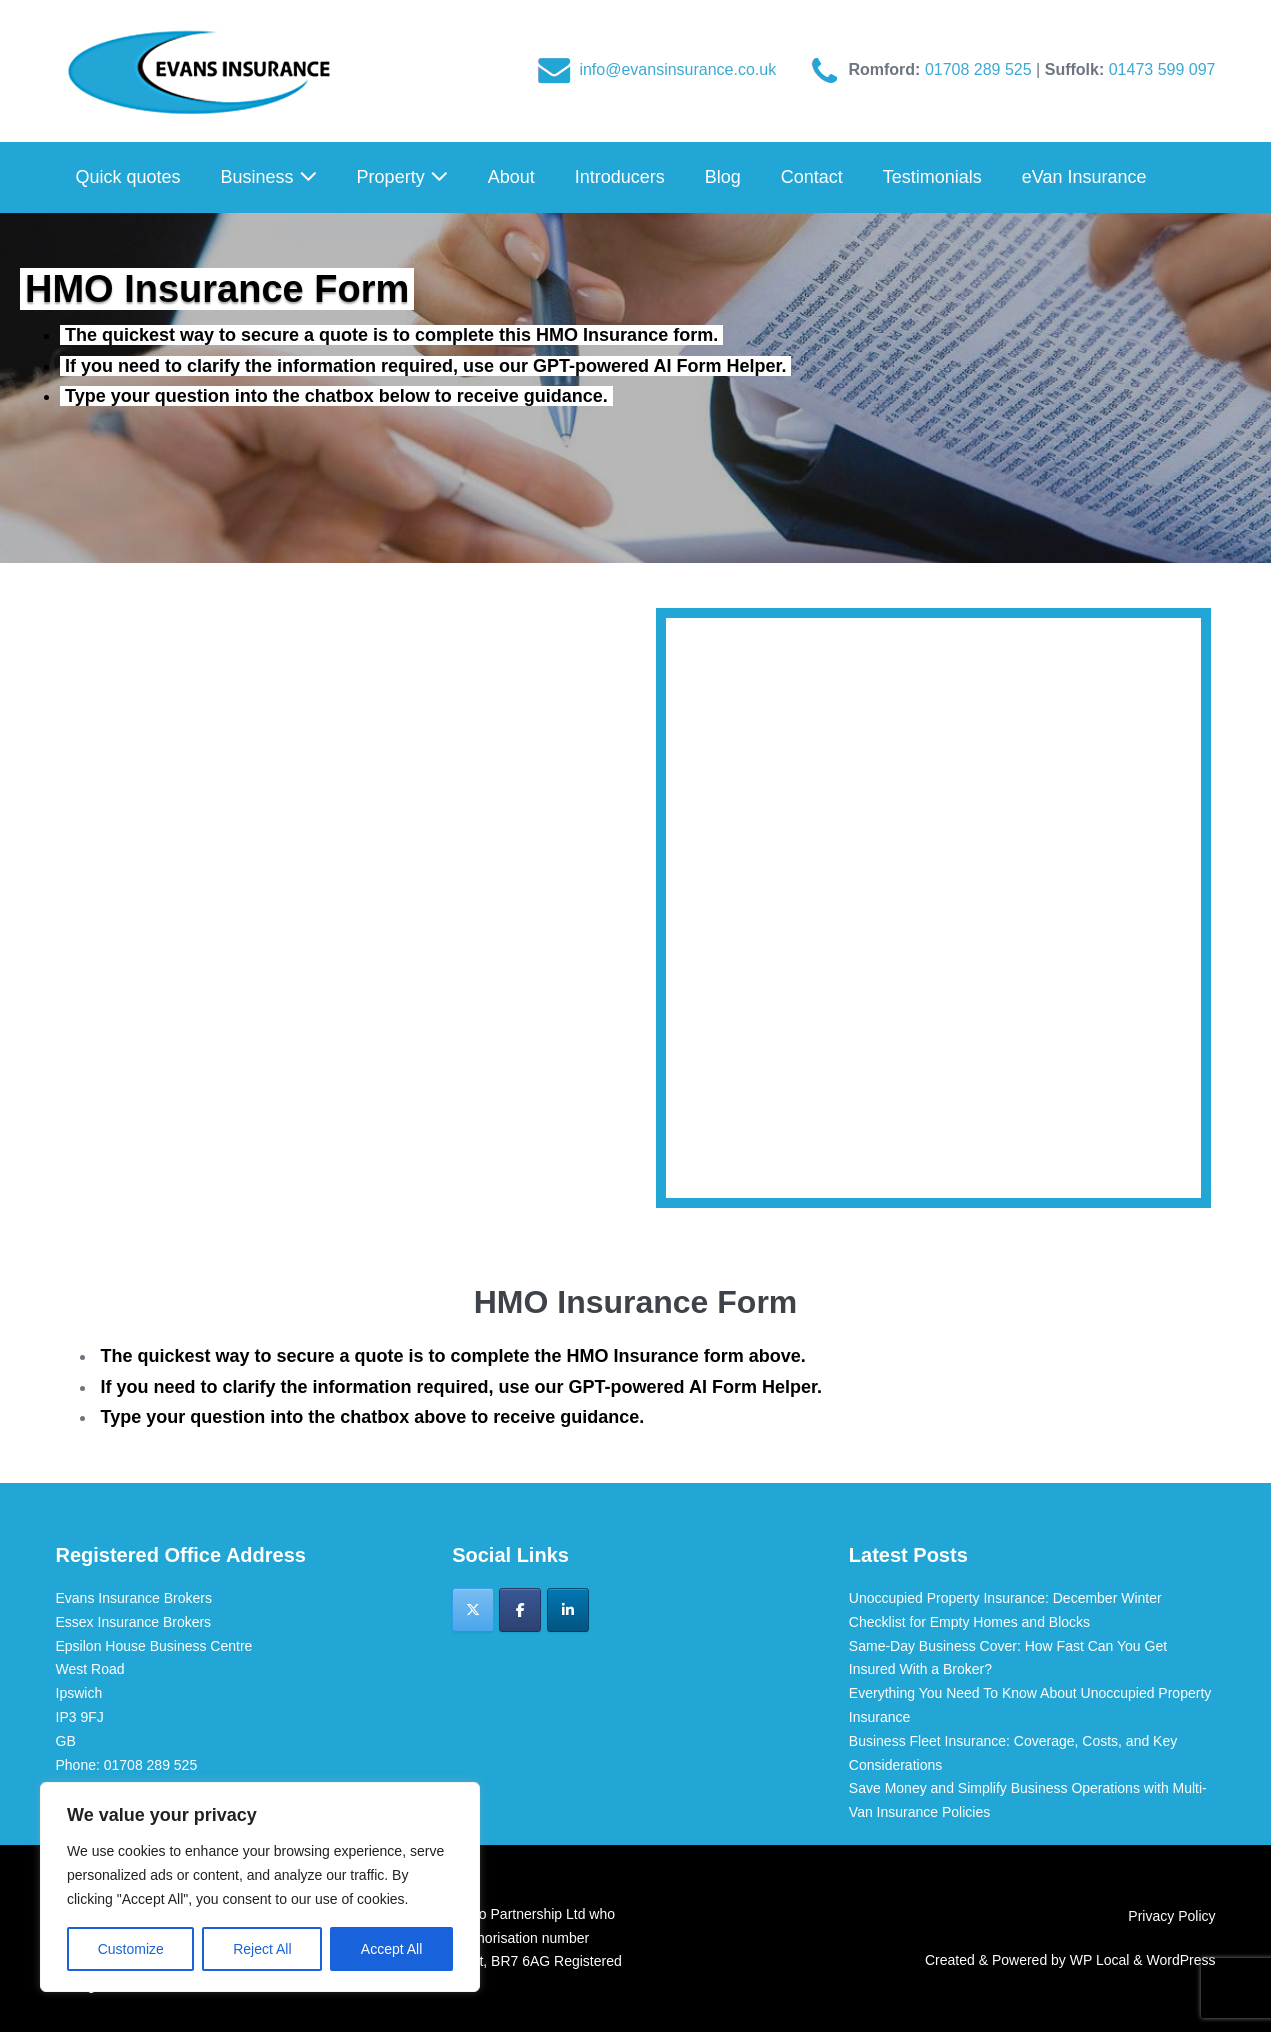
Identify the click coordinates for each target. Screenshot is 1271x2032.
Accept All (391, 1949)
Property (402, 177)
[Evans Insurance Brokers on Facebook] (520, 1610)
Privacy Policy (1171, 1916)
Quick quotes (128, 177)
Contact (812, 177)
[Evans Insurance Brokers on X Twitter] (473, 1610)
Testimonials (932, 177)
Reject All (262, 1949)
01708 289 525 (980, 69)
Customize (131, 1949)
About (511, 177)
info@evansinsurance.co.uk (677, 69)
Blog (723, 177)
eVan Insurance (1084, 177)
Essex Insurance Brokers (134, 1622)
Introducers (620, 177)
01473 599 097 (1162, 69)
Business (269, 177)
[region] (260, 1887)
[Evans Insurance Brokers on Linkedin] (568, 1610)
